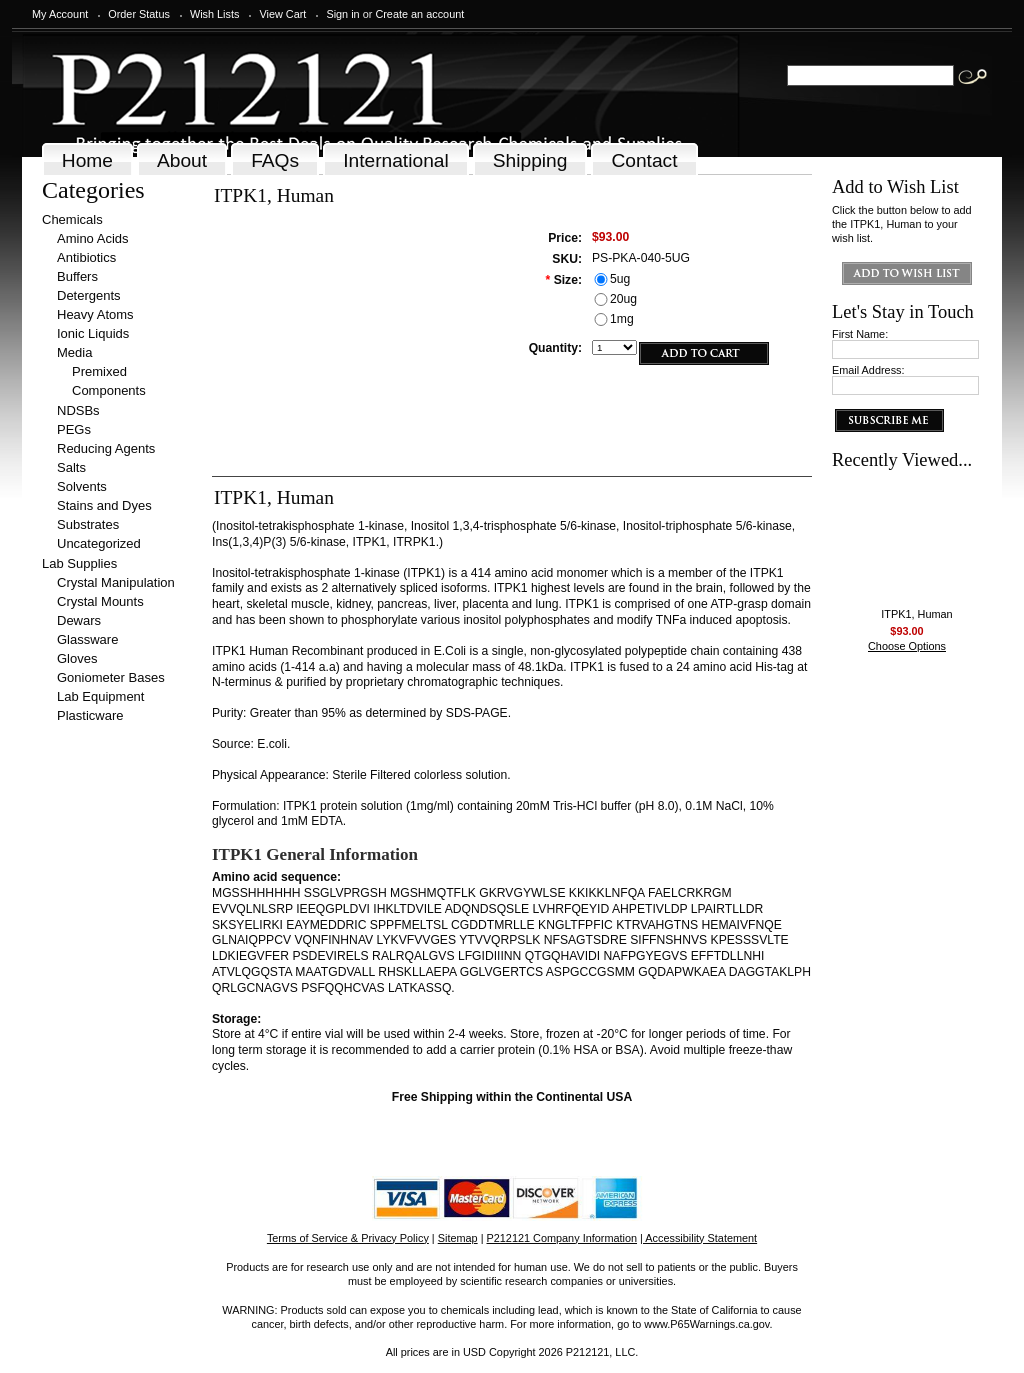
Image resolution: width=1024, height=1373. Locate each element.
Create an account (419, 14)
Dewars (79, 620)
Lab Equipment (100, 696)
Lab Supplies (79, 563)
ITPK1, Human (916, 614)
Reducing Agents (106, 448)
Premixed (99, 371)
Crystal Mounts (100, 601)
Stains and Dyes (104, 505)
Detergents (89, 295)
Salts (71, 467)
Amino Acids (93, 238)
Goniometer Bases (111, 677)
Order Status (139, 14)
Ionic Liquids (93, 333)
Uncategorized (99, 543)
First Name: (860, 334)
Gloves (77, 658)
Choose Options (907, 646)
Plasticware (90, 715)
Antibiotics (86, 257)
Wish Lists (215, 14)
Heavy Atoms (95, 314)
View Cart (282, 14)
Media (74, 352)
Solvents (82, 486)
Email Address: (868, 370)
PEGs (74, 429)
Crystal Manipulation (116, 582)
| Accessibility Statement (698, 1238)
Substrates (88, 524)
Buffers (77, 276)
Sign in (342, 14)
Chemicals (72, 219)
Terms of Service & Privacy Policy (348, 1238)
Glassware (87, 639)
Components (109, 390)
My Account (60, 14)
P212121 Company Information (562, 1238)
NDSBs (78, 410)
